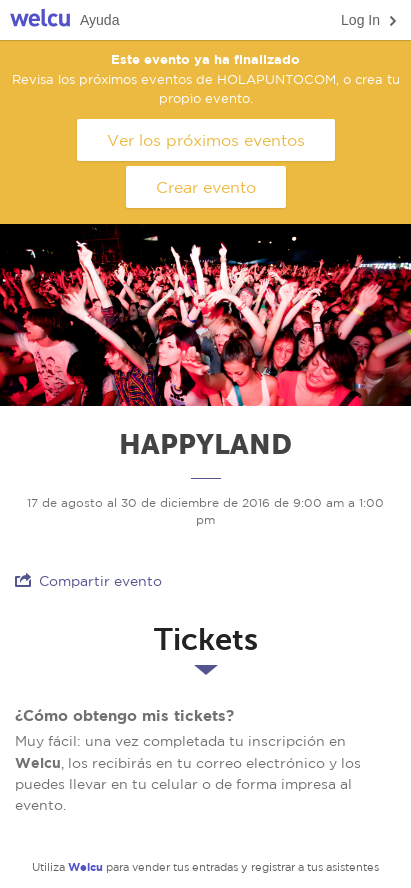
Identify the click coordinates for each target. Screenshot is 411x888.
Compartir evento (88, 580)
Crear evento (206, 187)
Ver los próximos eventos (206, 140)
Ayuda (99, 20)
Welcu (40, 20)
